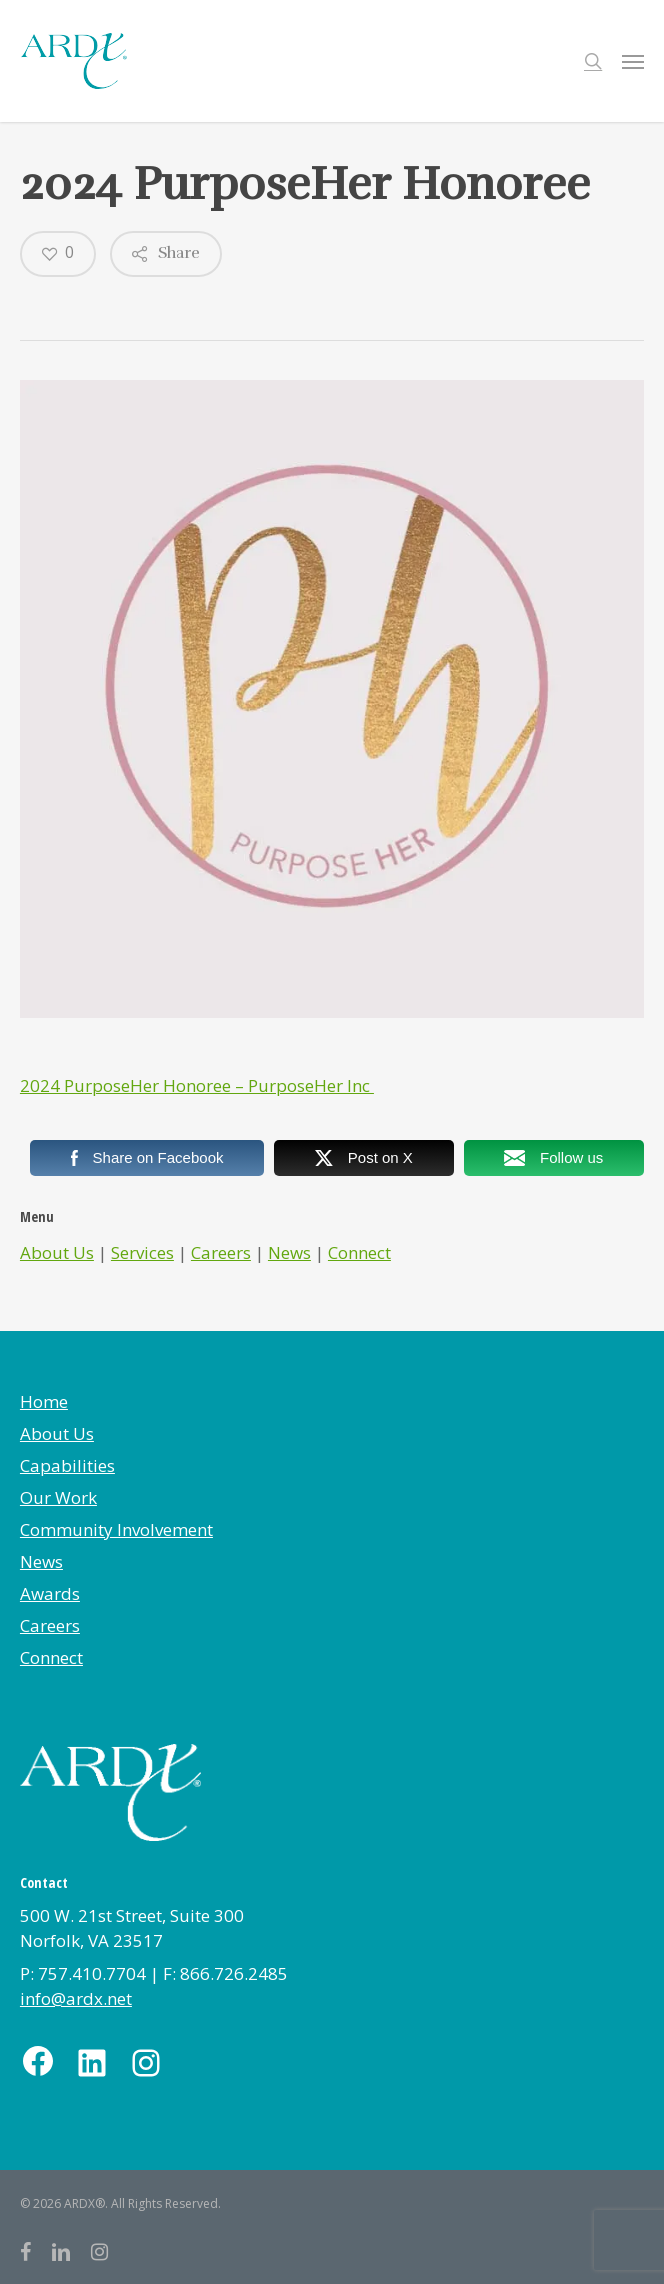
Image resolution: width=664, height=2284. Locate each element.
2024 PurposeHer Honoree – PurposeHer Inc (197, 1085)
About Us (57, 1252)
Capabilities (67, 1465)
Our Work (58, 1497)
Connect (359, 1252)
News (289, 1252)
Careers (221, 1252)
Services (142, 1252)
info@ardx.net (76, 1998)
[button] (633, 61)
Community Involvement (116, 1529)
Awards (50, 1593)
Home (44, 1401)
